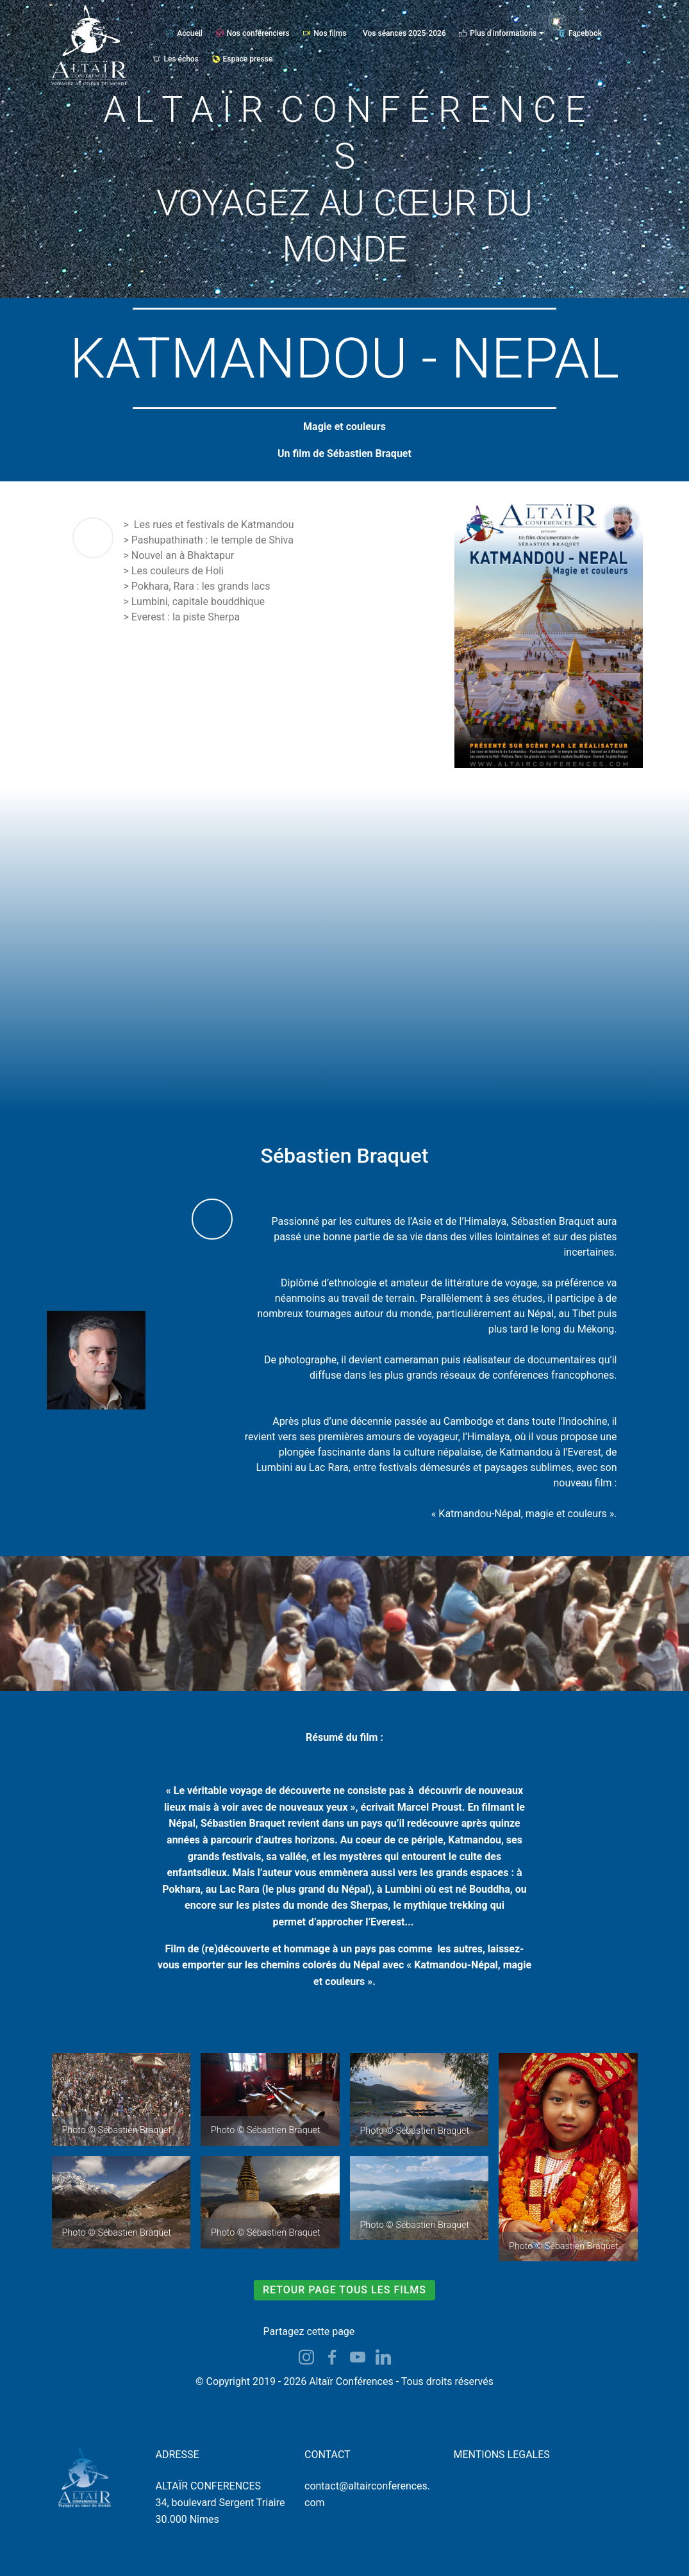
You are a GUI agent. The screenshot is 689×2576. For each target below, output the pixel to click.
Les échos (176, 58)
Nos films (324, 33)
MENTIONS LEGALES (502, 2454)
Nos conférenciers (253, 33)
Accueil (184, 33)
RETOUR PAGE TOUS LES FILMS (344, 2290)
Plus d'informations (497, 33)
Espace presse (242, 58)
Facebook (580, 33)
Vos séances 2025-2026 (404, 33)
